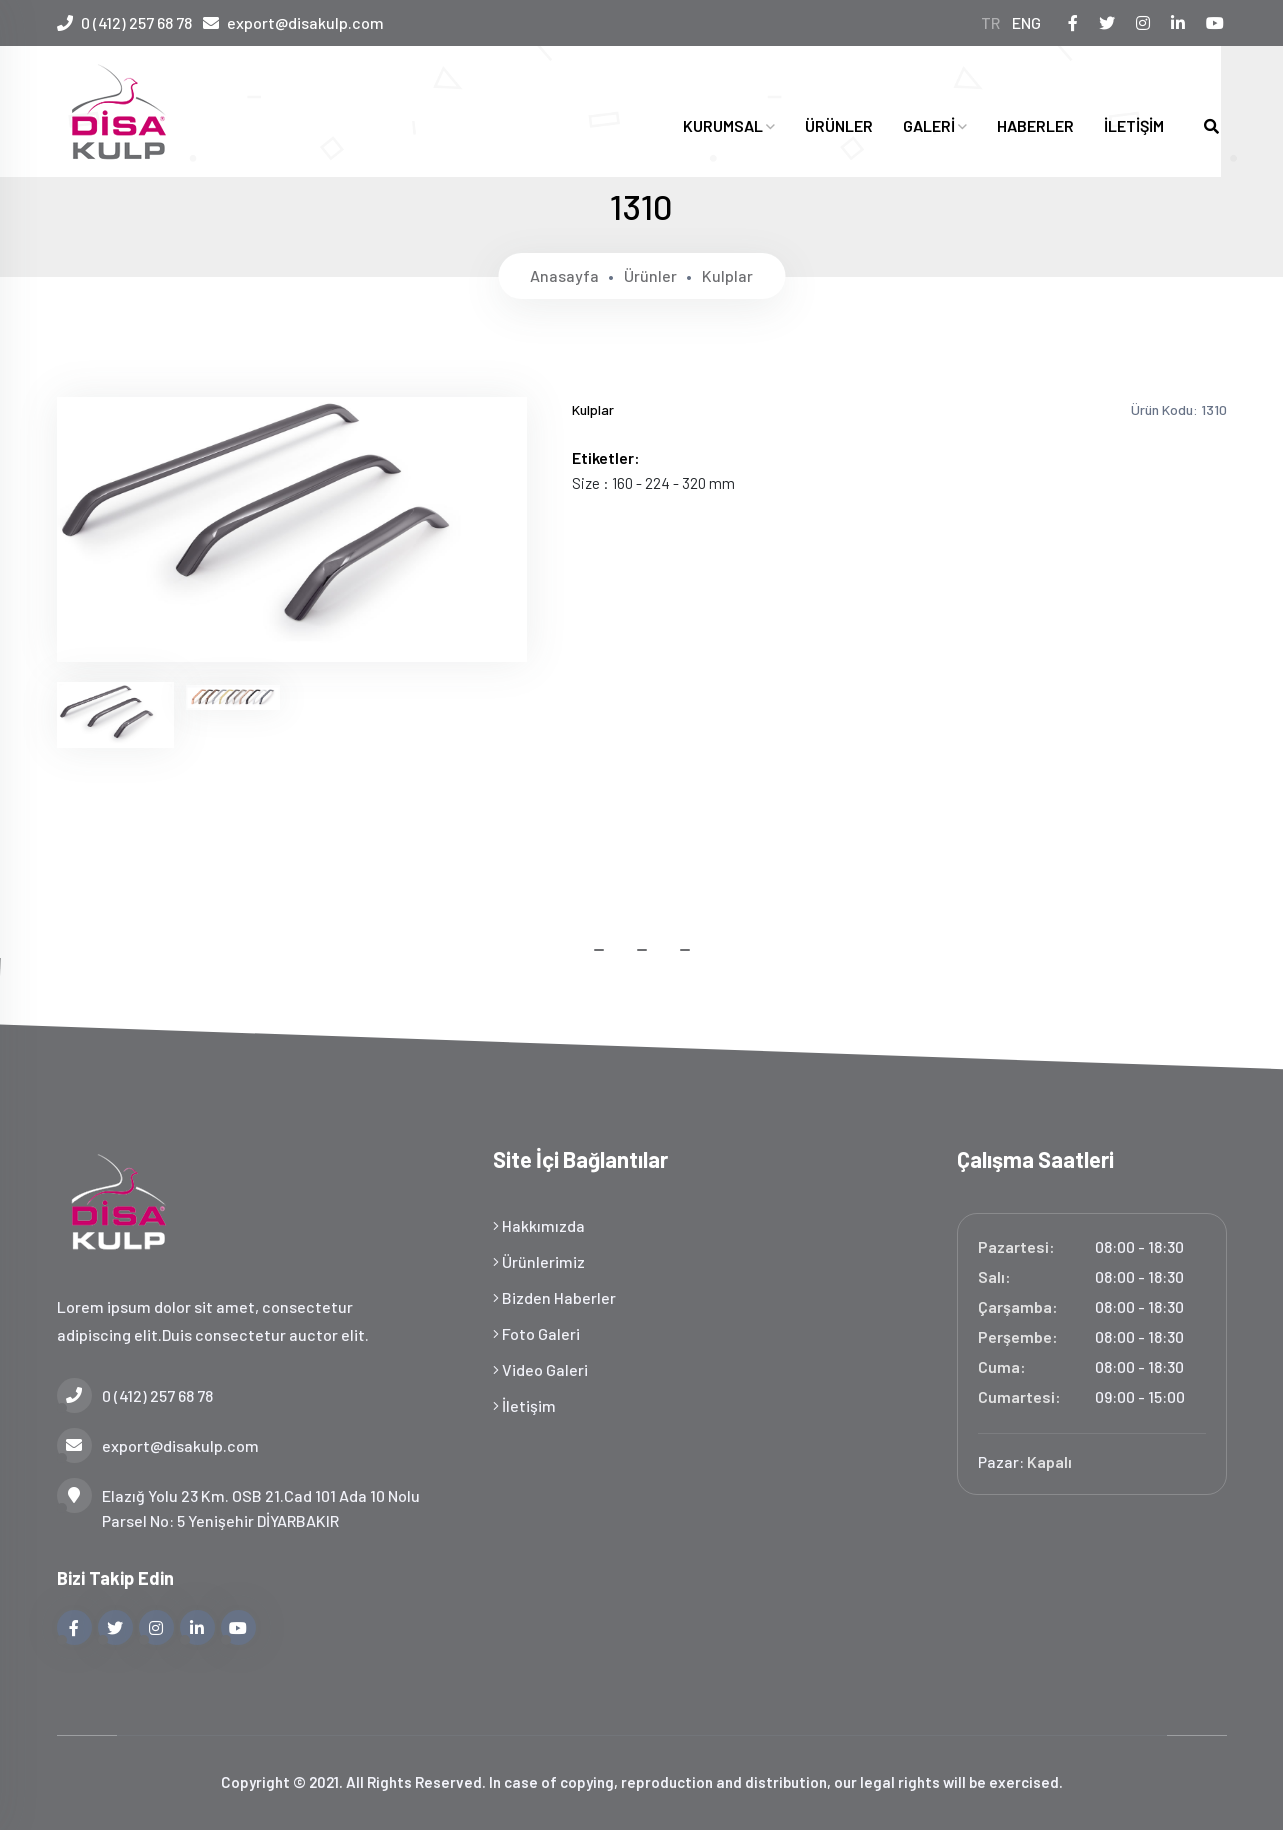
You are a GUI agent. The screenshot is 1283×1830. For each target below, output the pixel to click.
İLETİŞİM (1134, 125)
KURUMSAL (729, 125)
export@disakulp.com (311, 22)
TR (995, 22)
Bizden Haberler (554, 1297)
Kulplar (727, 275)
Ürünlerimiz (539, 1261)
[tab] (116, 715)
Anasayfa (564, 275)
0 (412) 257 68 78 (136, 22)
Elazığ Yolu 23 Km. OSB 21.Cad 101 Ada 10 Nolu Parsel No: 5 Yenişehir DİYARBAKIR (238, 1506)
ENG (1031, 22)
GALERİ (935, 125)
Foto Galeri (536, 1333)
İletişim (524, 1405)
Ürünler (650, 275)
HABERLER (1035, 125)
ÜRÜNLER (839, 125)
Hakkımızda (539, 1225)
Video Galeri (540, 1369)
